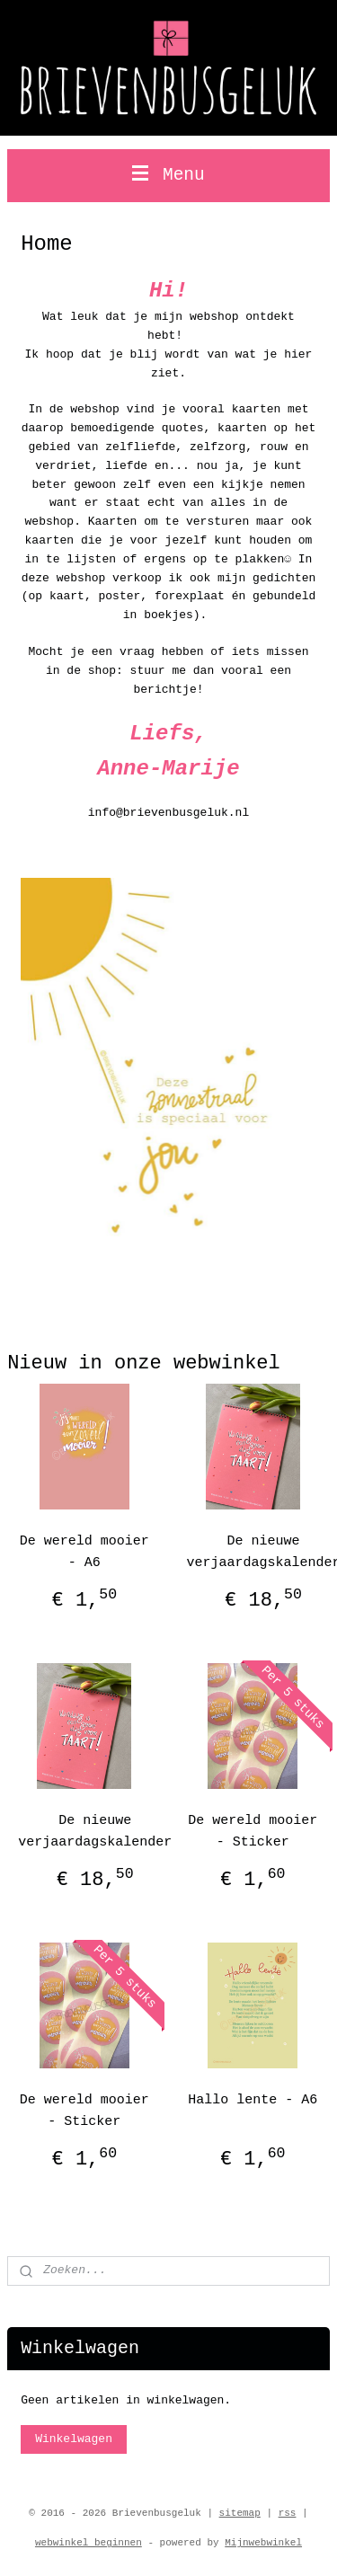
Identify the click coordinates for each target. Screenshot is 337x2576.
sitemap (240, 2513)
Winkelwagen (73, 2439)
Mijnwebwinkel (263, 2542)
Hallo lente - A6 (252, 2100)
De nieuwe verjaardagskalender (95, 1831)
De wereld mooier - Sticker (252, 1831)
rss (288, 2513)
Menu (168, 175)
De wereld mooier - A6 (84, 1552)
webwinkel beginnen (88, 2542)
